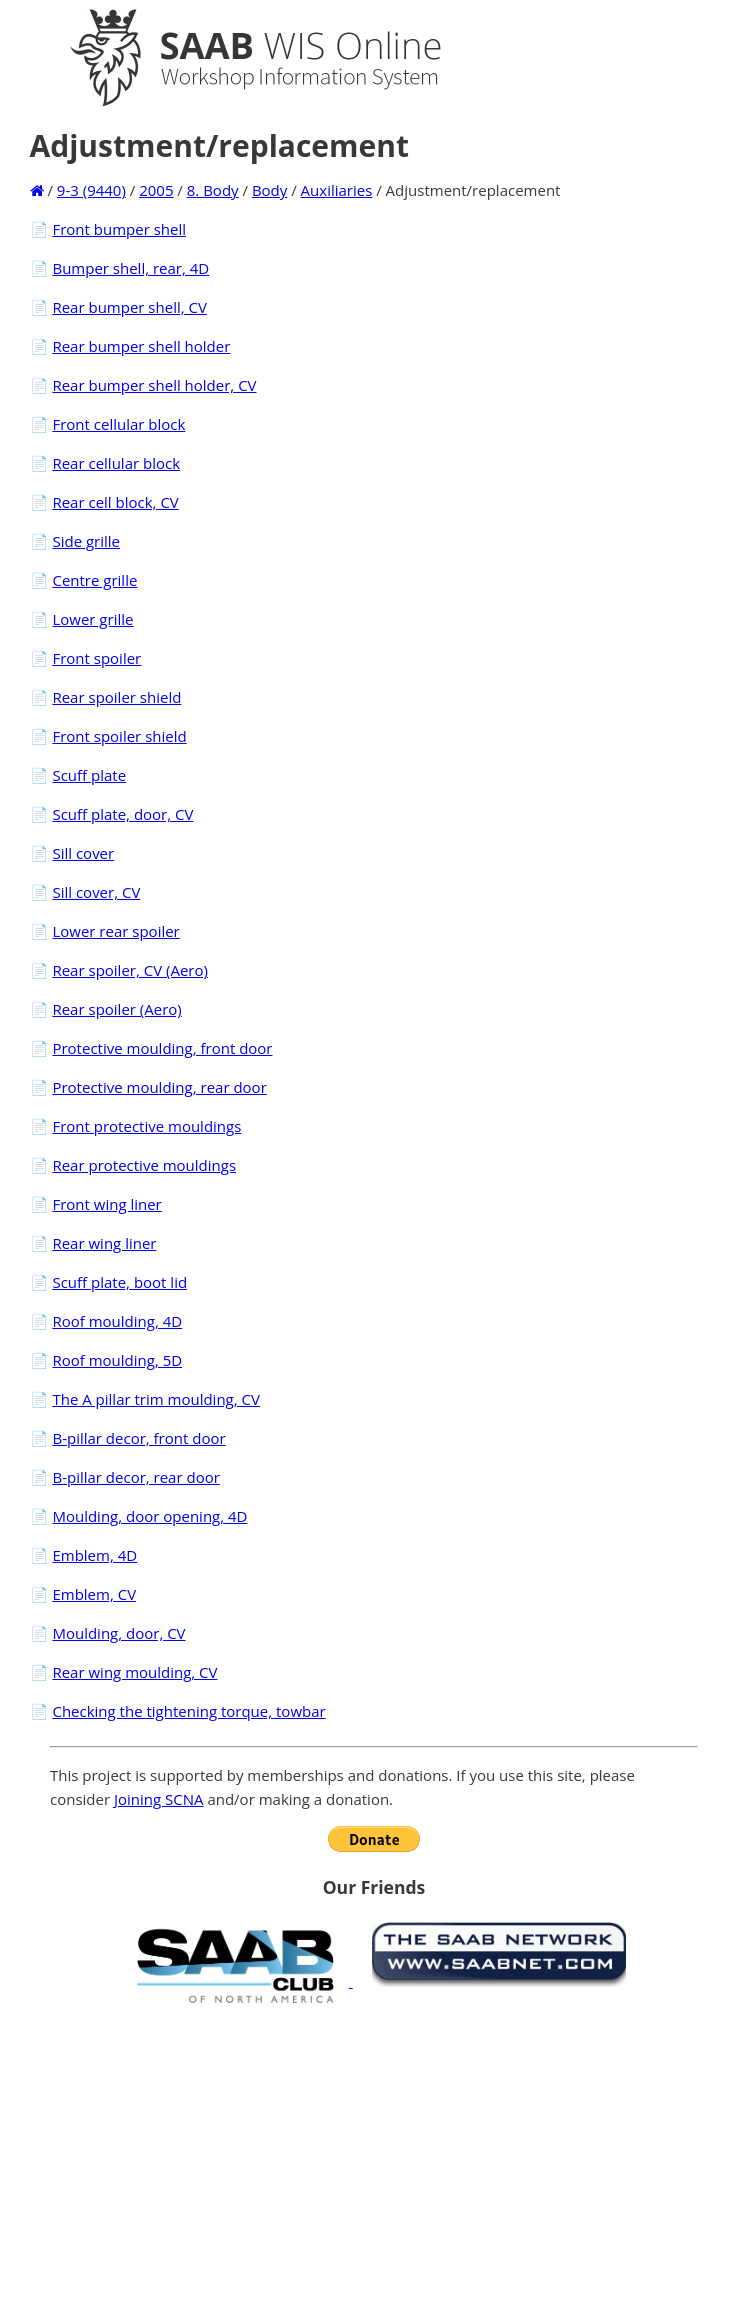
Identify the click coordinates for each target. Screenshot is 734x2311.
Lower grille (92, 619)
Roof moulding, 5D (117, 1360)
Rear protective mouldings (144, 1165)
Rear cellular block (116, 463)
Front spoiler (96, 658)
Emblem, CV (94, 1594)
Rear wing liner (104, 1243)
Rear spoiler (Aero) (116, 1009)
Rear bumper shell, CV (129, 307)
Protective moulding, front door (162, 1048)
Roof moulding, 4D (117, 1321)
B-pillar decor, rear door (135, 1477)
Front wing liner (106, 1204)
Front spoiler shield (119, 736)
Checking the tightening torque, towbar (188, 1711)
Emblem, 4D (94, 1555)
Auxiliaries (337, 190)
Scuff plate (89, 775)
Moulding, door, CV (118, 1633)
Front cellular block (118, 424)
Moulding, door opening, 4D (149, 1516)
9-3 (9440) (91, 190)
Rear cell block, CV (115, 502)
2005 (156, 190)
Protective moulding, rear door (159, 1087)
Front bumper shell (119, 229)
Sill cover (83, 853)
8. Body (213, 190)
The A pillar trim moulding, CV (155, 1399)
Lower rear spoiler (115, 931)
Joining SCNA (159, 1799)
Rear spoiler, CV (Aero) (130, 970)
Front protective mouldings (146, 1126)
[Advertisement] (374, 2157)
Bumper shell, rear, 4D (130, 268)
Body (269, 190)
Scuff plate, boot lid (119, 1282)
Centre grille (94, 580)
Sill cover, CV (96, 892)
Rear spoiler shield (116, 697)
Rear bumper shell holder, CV (154, 385)
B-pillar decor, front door (138, 1438)
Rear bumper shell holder (141, 346)
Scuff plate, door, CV (122, 814)
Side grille (86, 541)
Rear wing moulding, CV (134, 1672)
